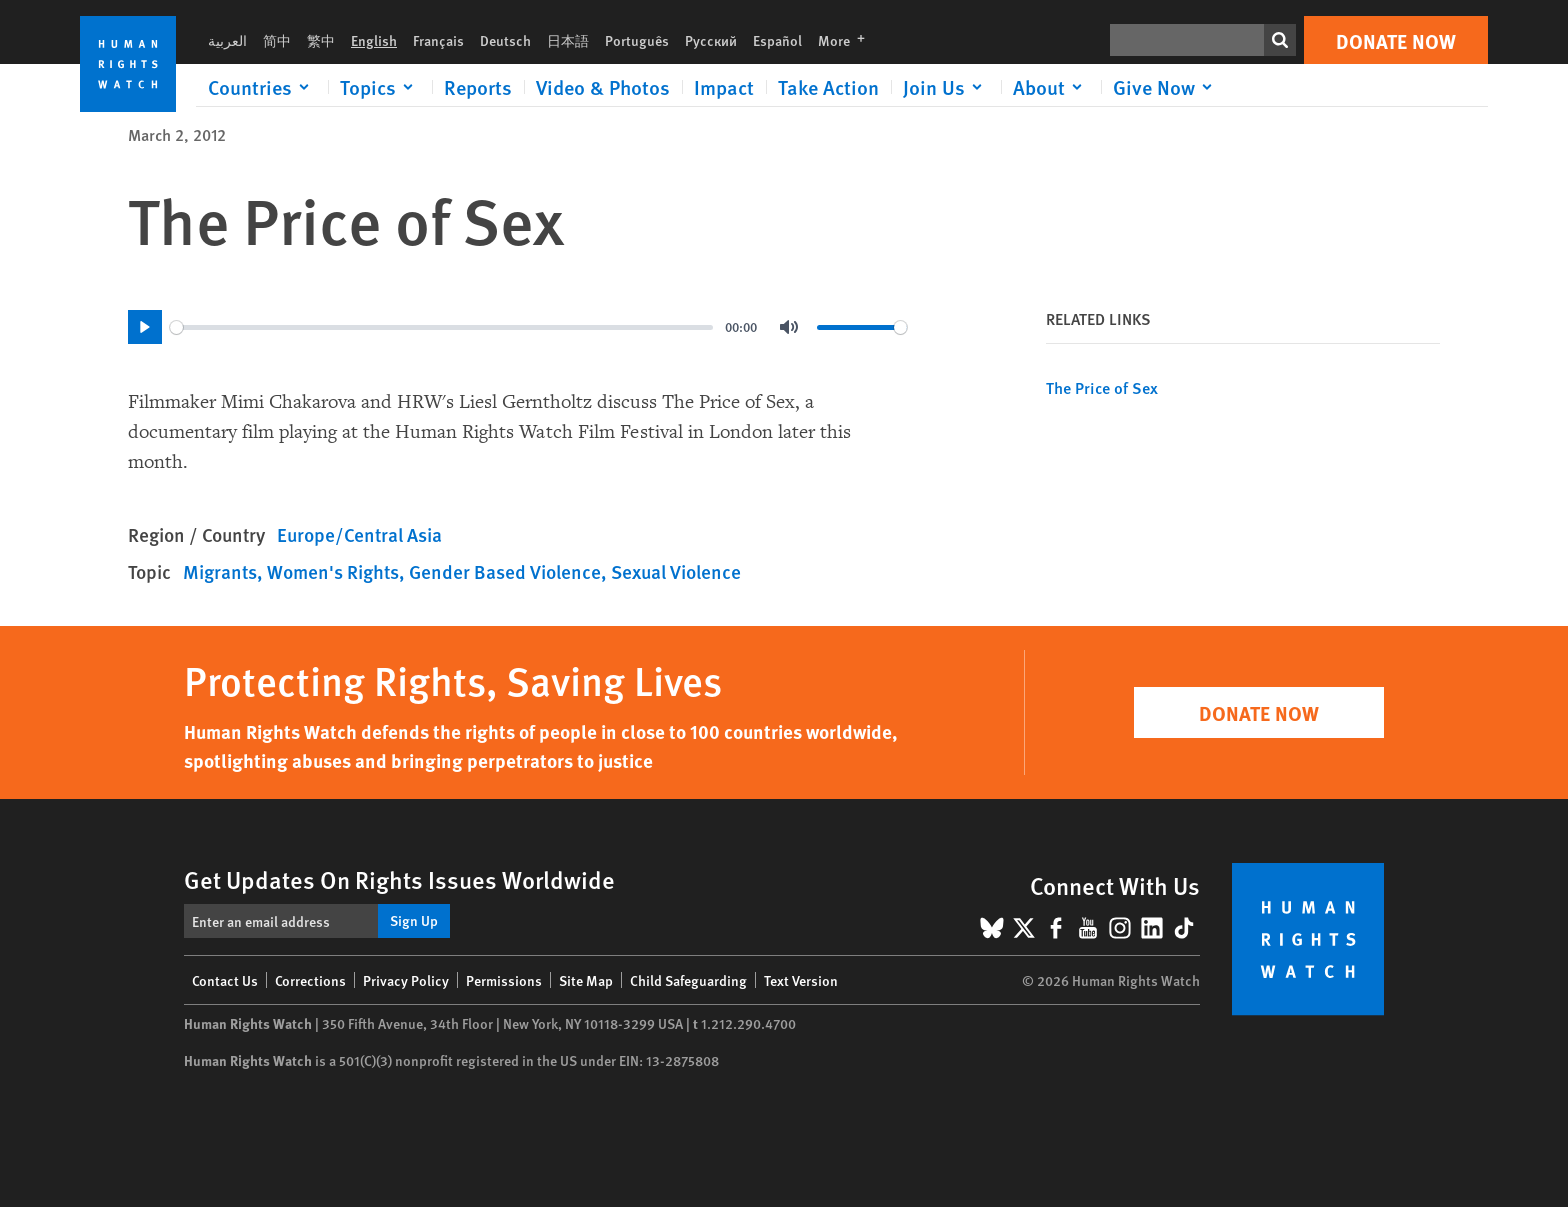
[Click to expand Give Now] (1166, 87)
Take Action (828, 87)
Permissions (504, 980)
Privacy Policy (406, 980)
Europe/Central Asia (359, 534)
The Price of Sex (1102, 387)
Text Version (801, 980)
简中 (277, 40)
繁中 (321, 40)
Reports (478, 87)
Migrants (220, 571)
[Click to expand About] (1051, 87)
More (847, 40)
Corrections (310, 980)
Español (777, 40)
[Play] (145, 327)
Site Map (586, 980)
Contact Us (225, 980)
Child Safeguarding (688, 980)
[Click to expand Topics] (380, 87)
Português (637, 40)
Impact (724, 87)
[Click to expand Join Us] (946, 87)
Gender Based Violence (505, 571)
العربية (227, 40)
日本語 (568, 40)
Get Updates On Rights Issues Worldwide (399, 879)
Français (438, 40)
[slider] (441, 327)
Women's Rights (333, 571)
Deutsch (505, 40)
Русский (711, 40)
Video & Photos (603, 87)
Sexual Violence (676, 571)
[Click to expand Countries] (262, 87)
